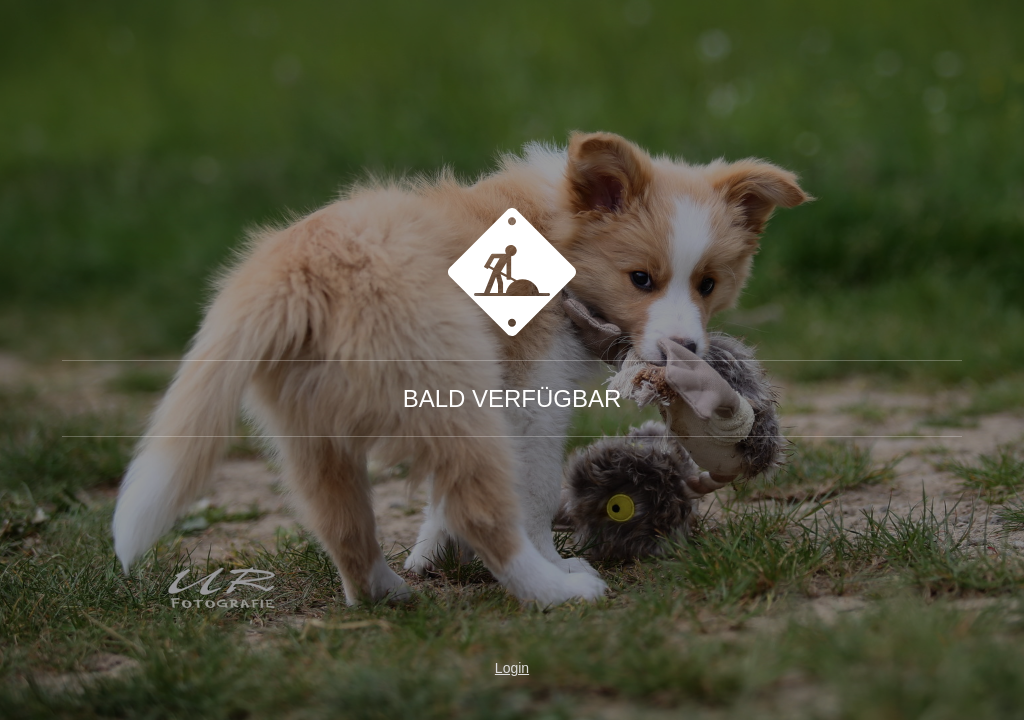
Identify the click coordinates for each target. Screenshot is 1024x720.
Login (512, 668)
